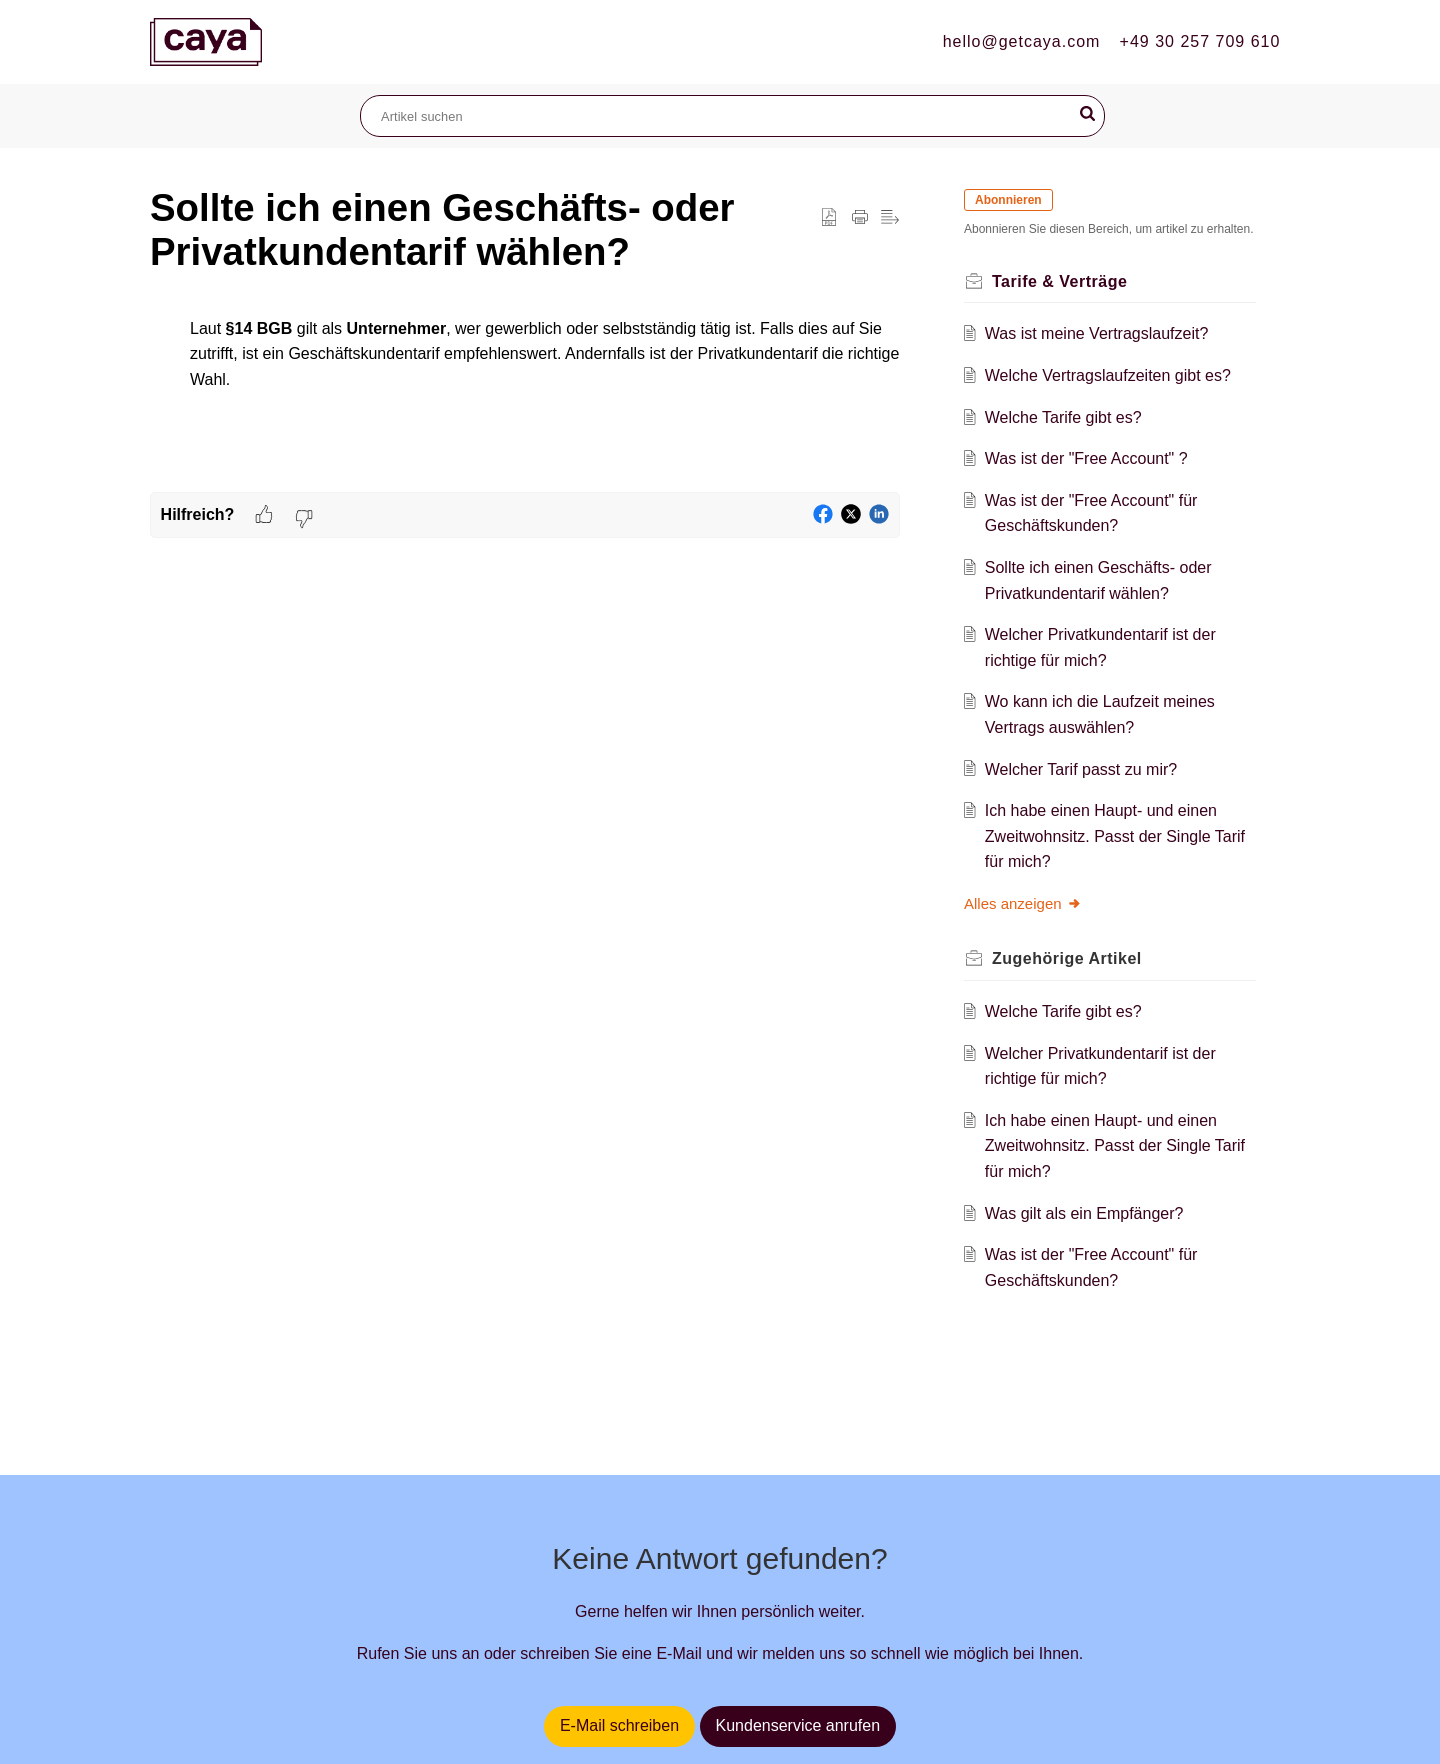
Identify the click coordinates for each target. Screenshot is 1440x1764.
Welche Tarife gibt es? (1063, 417)
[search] (732, 116)
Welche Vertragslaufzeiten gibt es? (1108, 375)
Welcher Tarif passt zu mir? (1081, 769)
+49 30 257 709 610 (1200, 41)
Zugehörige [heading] (1067, 958)
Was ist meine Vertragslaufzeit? (1097, 333)
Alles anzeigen (1023, 903)
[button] (1087, 114)
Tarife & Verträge (1059, 281)
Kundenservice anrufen (798, 1725)
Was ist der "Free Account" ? (1086, 458)
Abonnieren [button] (1008, 200)
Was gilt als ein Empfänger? (1084, 1213)
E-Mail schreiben (619, 1725)
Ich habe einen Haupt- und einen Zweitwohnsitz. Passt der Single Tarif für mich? (1115, 836)
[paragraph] (525, 375)
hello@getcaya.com (1022, 41)
